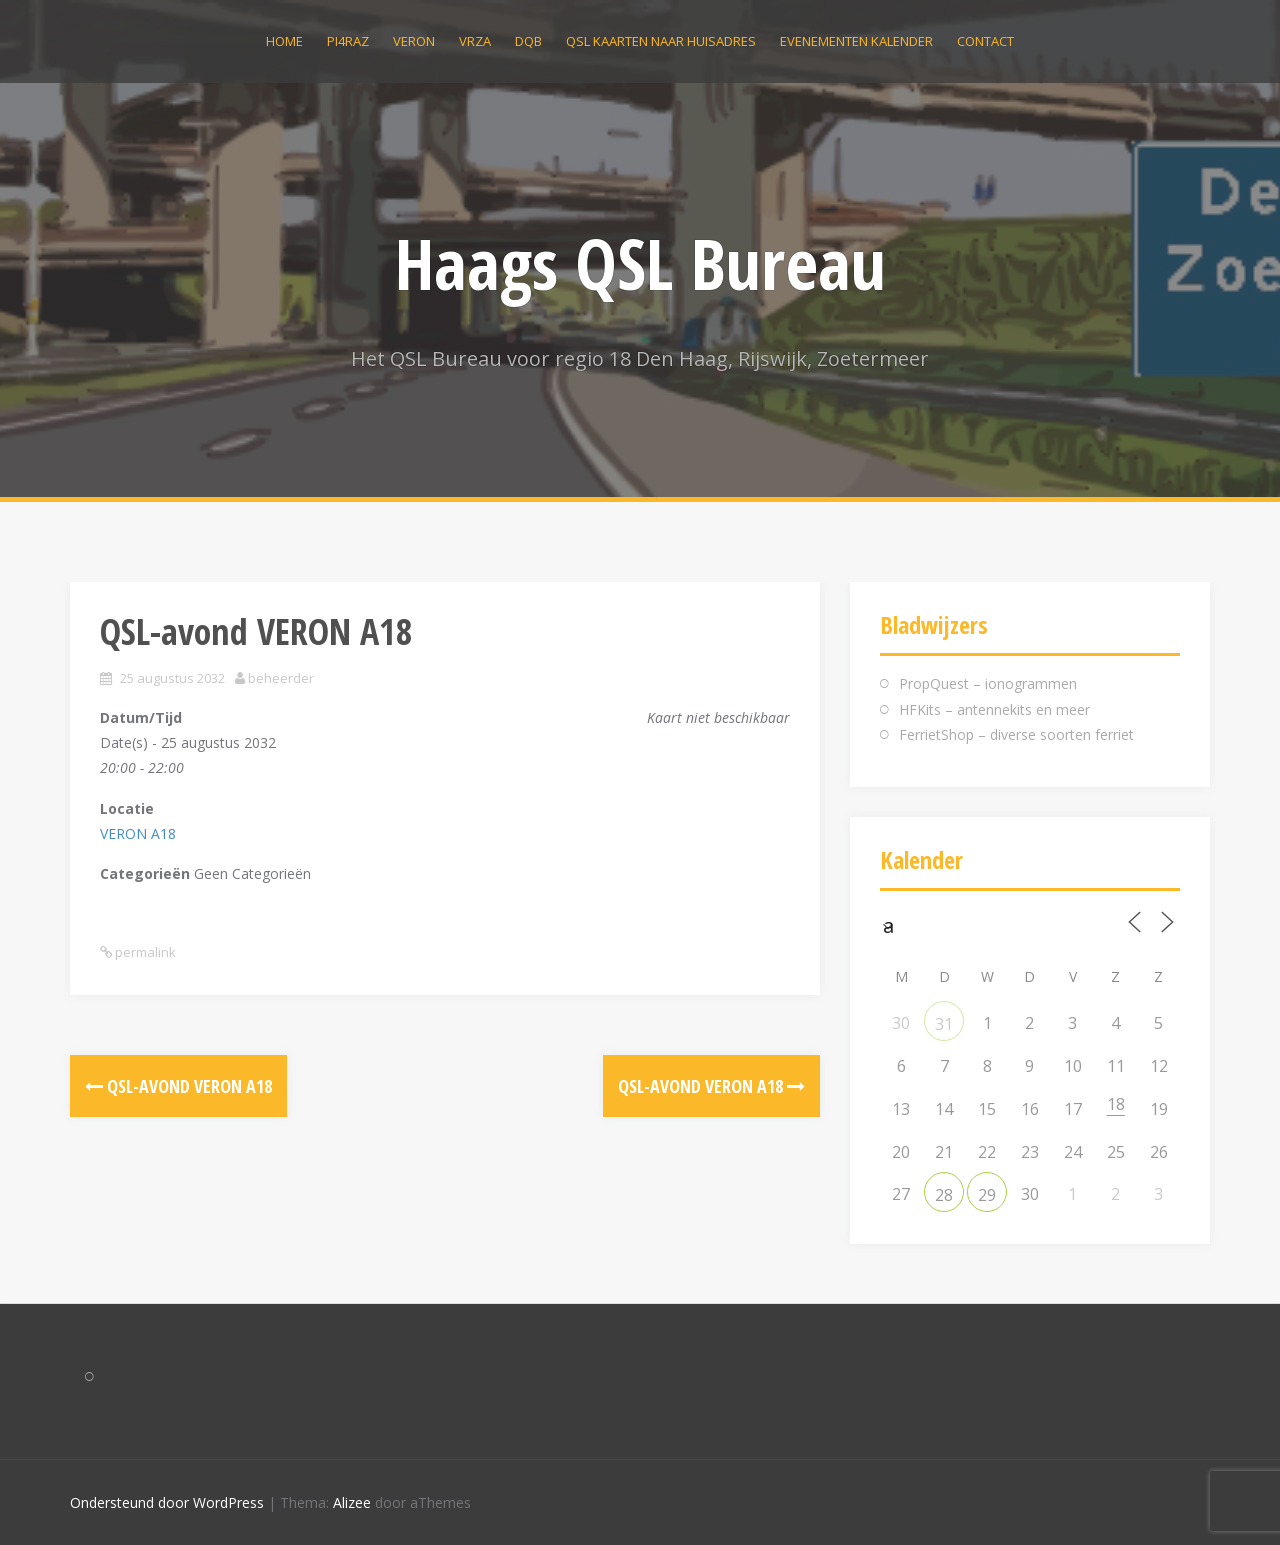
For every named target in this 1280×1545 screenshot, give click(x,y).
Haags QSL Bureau (640, 263)
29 (987, 1195)
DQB (528, 41)
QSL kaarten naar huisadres (661, 41)
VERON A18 (138, 833)
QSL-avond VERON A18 (178, 1086)
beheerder (281, 678)
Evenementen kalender (856, 41)
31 (944, 1024)
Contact (985, 41)
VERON (414, 41)
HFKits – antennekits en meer (994, 709)
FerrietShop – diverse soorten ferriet (1016, 734)
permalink (144, 952)
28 (944, 1195)
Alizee (352, 1502)
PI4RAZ (348, 41)
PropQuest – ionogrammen (988, 683)
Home (284, 41)
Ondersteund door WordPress (167, 1502)
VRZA (475, 41)
